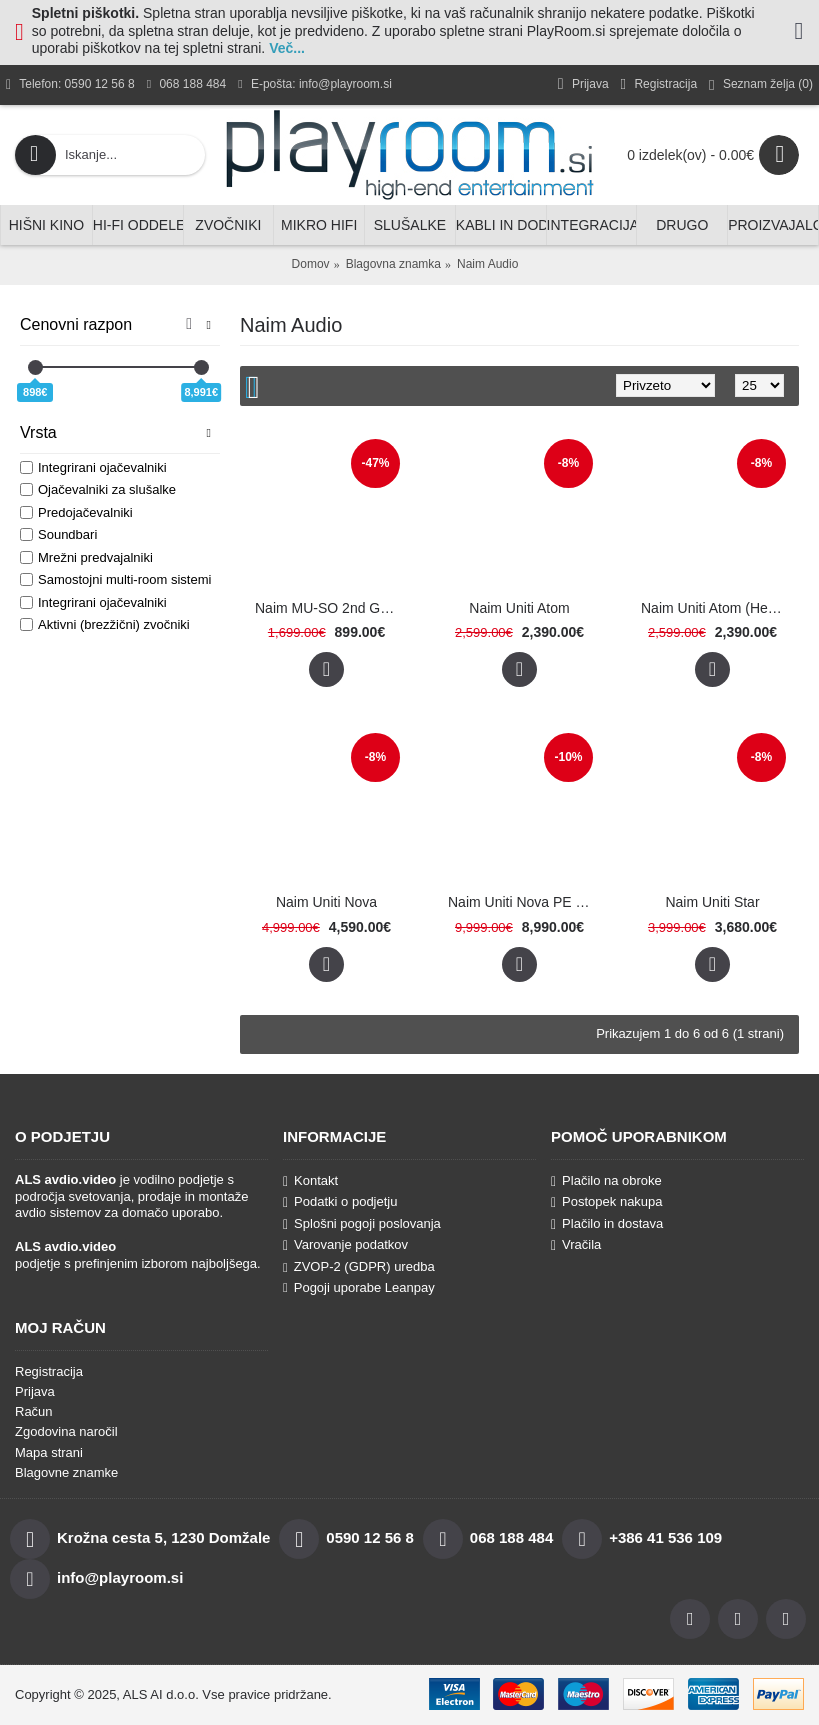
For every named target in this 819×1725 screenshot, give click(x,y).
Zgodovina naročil (66, 1431)
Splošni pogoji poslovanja (362, 1224)
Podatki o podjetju (340, 1202)
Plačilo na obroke (606, 1181)
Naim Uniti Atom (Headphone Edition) (716, 608)
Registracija (49, 1371)
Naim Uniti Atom (519, 608)
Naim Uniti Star (712, 902)
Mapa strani (49, 1452)
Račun (34, 1411)
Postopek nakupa (607, 1202)
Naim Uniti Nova (326, 902)
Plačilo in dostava (607, 1224)
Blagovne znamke (66, 1472)
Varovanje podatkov (345, 1245)
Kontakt (310, 1181)
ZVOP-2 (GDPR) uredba (359, 1266)
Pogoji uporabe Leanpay (359, 1287)
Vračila (576, 1245)
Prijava (35, 1391)
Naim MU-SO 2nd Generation (330, 608)
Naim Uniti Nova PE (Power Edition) (523, 902)
